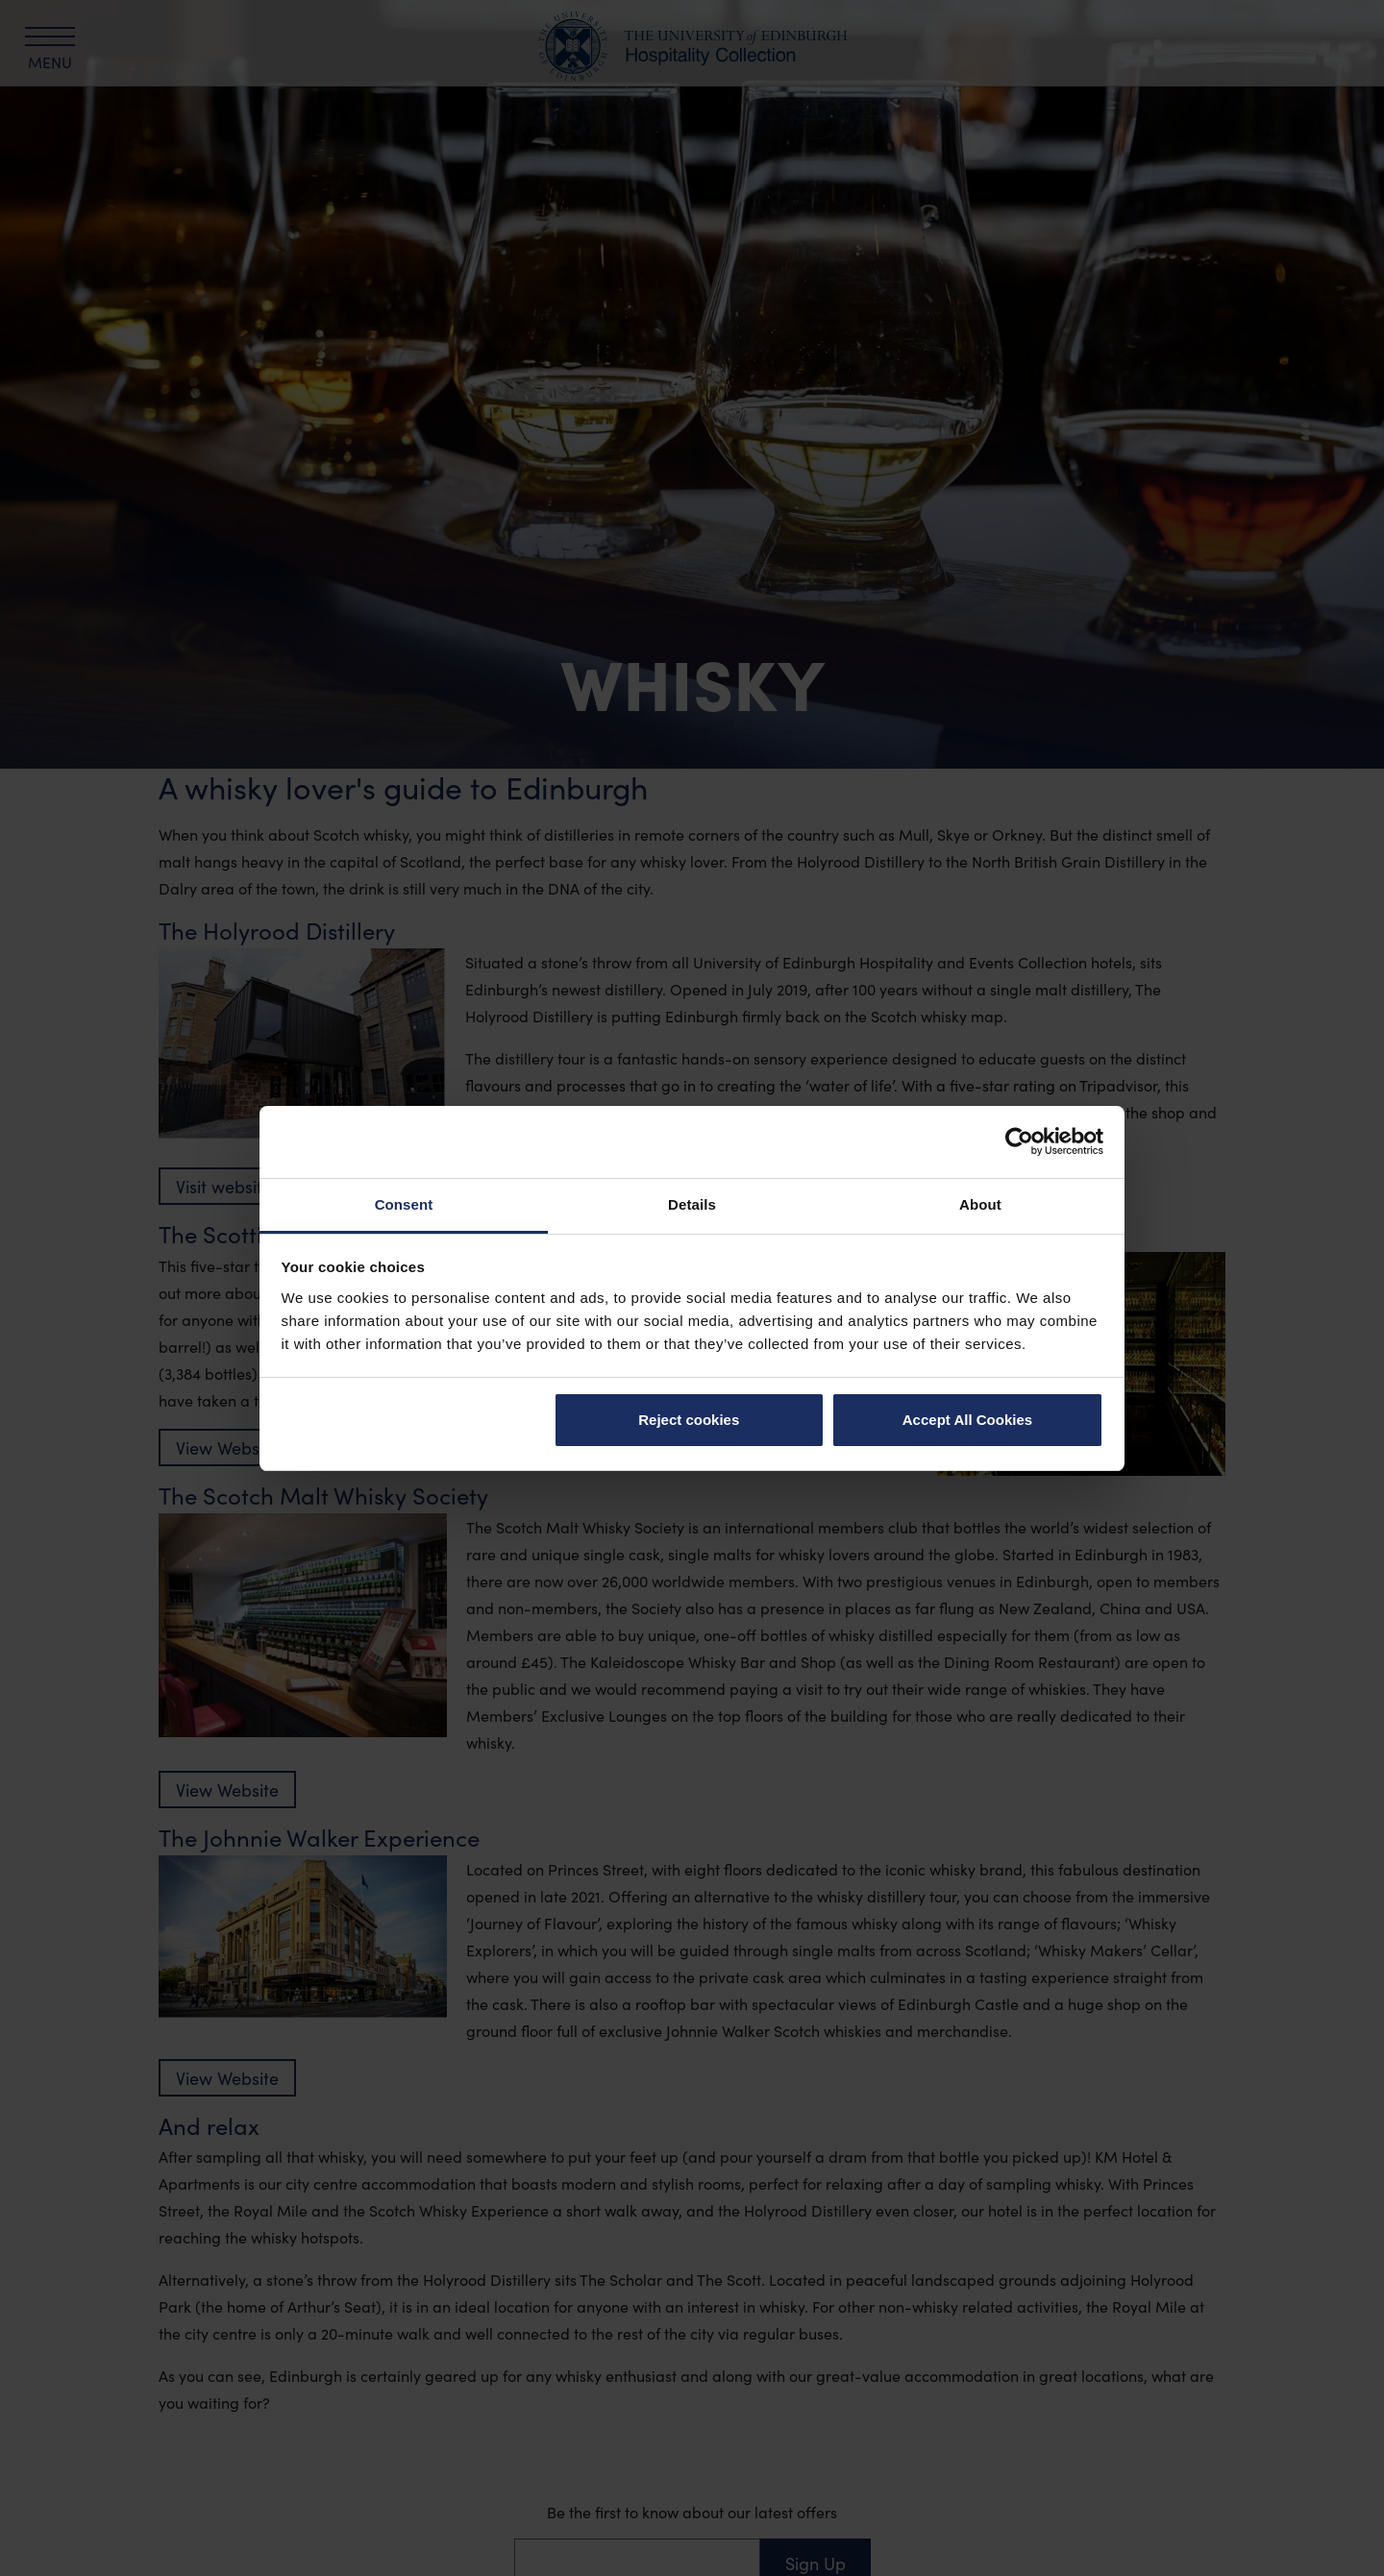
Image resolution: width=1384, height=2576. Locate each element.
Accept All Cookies (967, 1419)
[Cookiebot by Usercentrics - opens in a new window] (1019, 1141)
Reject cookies (688, 1419)
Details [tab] (692, 1204)
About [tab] (980, 1204)
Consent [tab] (404, 1204)
